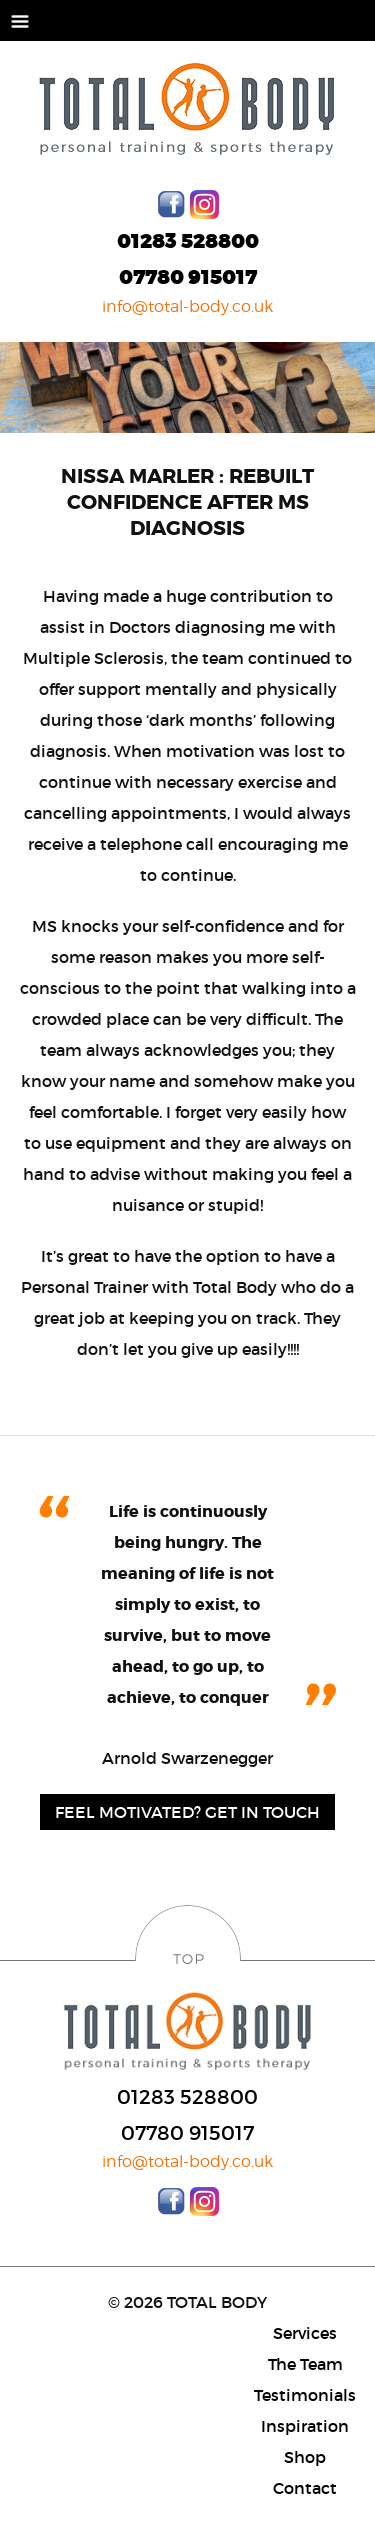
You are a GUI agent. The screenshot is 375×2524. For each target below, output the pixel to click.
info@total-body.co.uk (187, 306)
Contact (305, 2488)
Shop (305, 2457)
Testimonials (305, 2395)
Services (305, 2333)
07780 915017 (188, 278)
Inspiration (305, 2426)
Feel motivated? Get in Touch (187, 1812)
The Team (305, 2364)
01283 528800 (188, 242)
